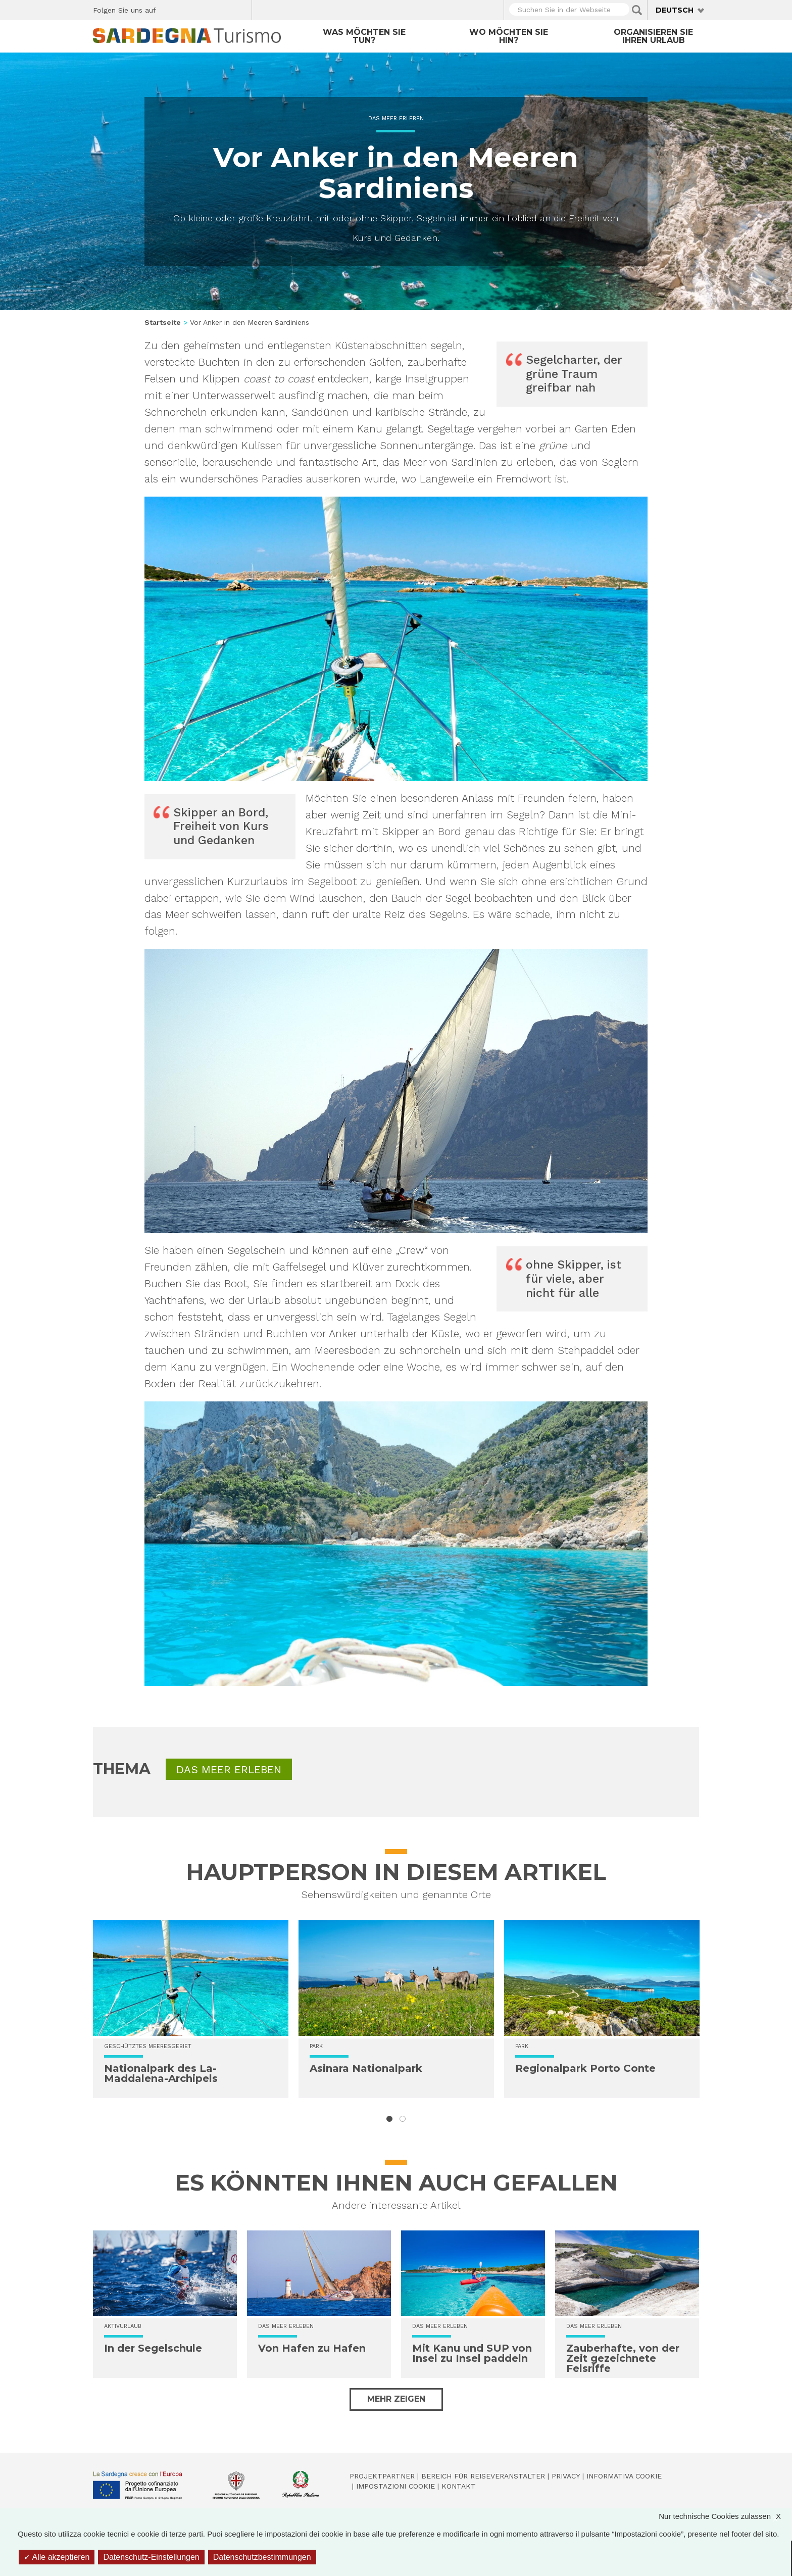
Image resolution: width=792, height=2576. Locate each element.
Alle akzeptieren (56, 2557)
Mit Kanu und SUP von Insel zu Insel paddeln (472, 2353)
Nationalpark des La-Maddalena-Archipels (161, 2073)
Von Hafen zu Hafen (312, 2348)
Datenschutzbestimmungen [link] (262, 2557)
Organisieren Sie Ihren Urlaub (653, 36)
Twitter (187, 9)
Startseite (162, 322)
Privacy (566, 2476)
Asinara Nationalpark (366, 2068)
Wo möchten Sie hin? (508, 36)
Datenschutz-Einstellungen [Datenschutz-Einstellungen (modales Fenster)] (151, 2557)
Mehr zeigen (396, 2399)
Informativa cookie (624, 2476)
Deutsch (675, 10)
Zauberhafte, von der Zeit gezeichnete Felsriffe (622, 2358)
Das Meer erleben (396, 118)
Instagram (205, 9)
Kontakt (458, 2486)
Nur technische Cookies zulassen (725, 2516)
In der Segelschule (153, 2348)
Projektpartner (382, 2476)
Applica (637, 10)
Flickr (222, 9)
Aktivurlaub (122, 2326)
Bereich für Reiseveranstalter (483, 2476)
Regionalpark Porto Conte (585, 2068)
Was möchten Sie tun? (364, 36)
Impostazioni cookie (395, 2486)
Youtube (240, 9)
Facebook (169, 9)
